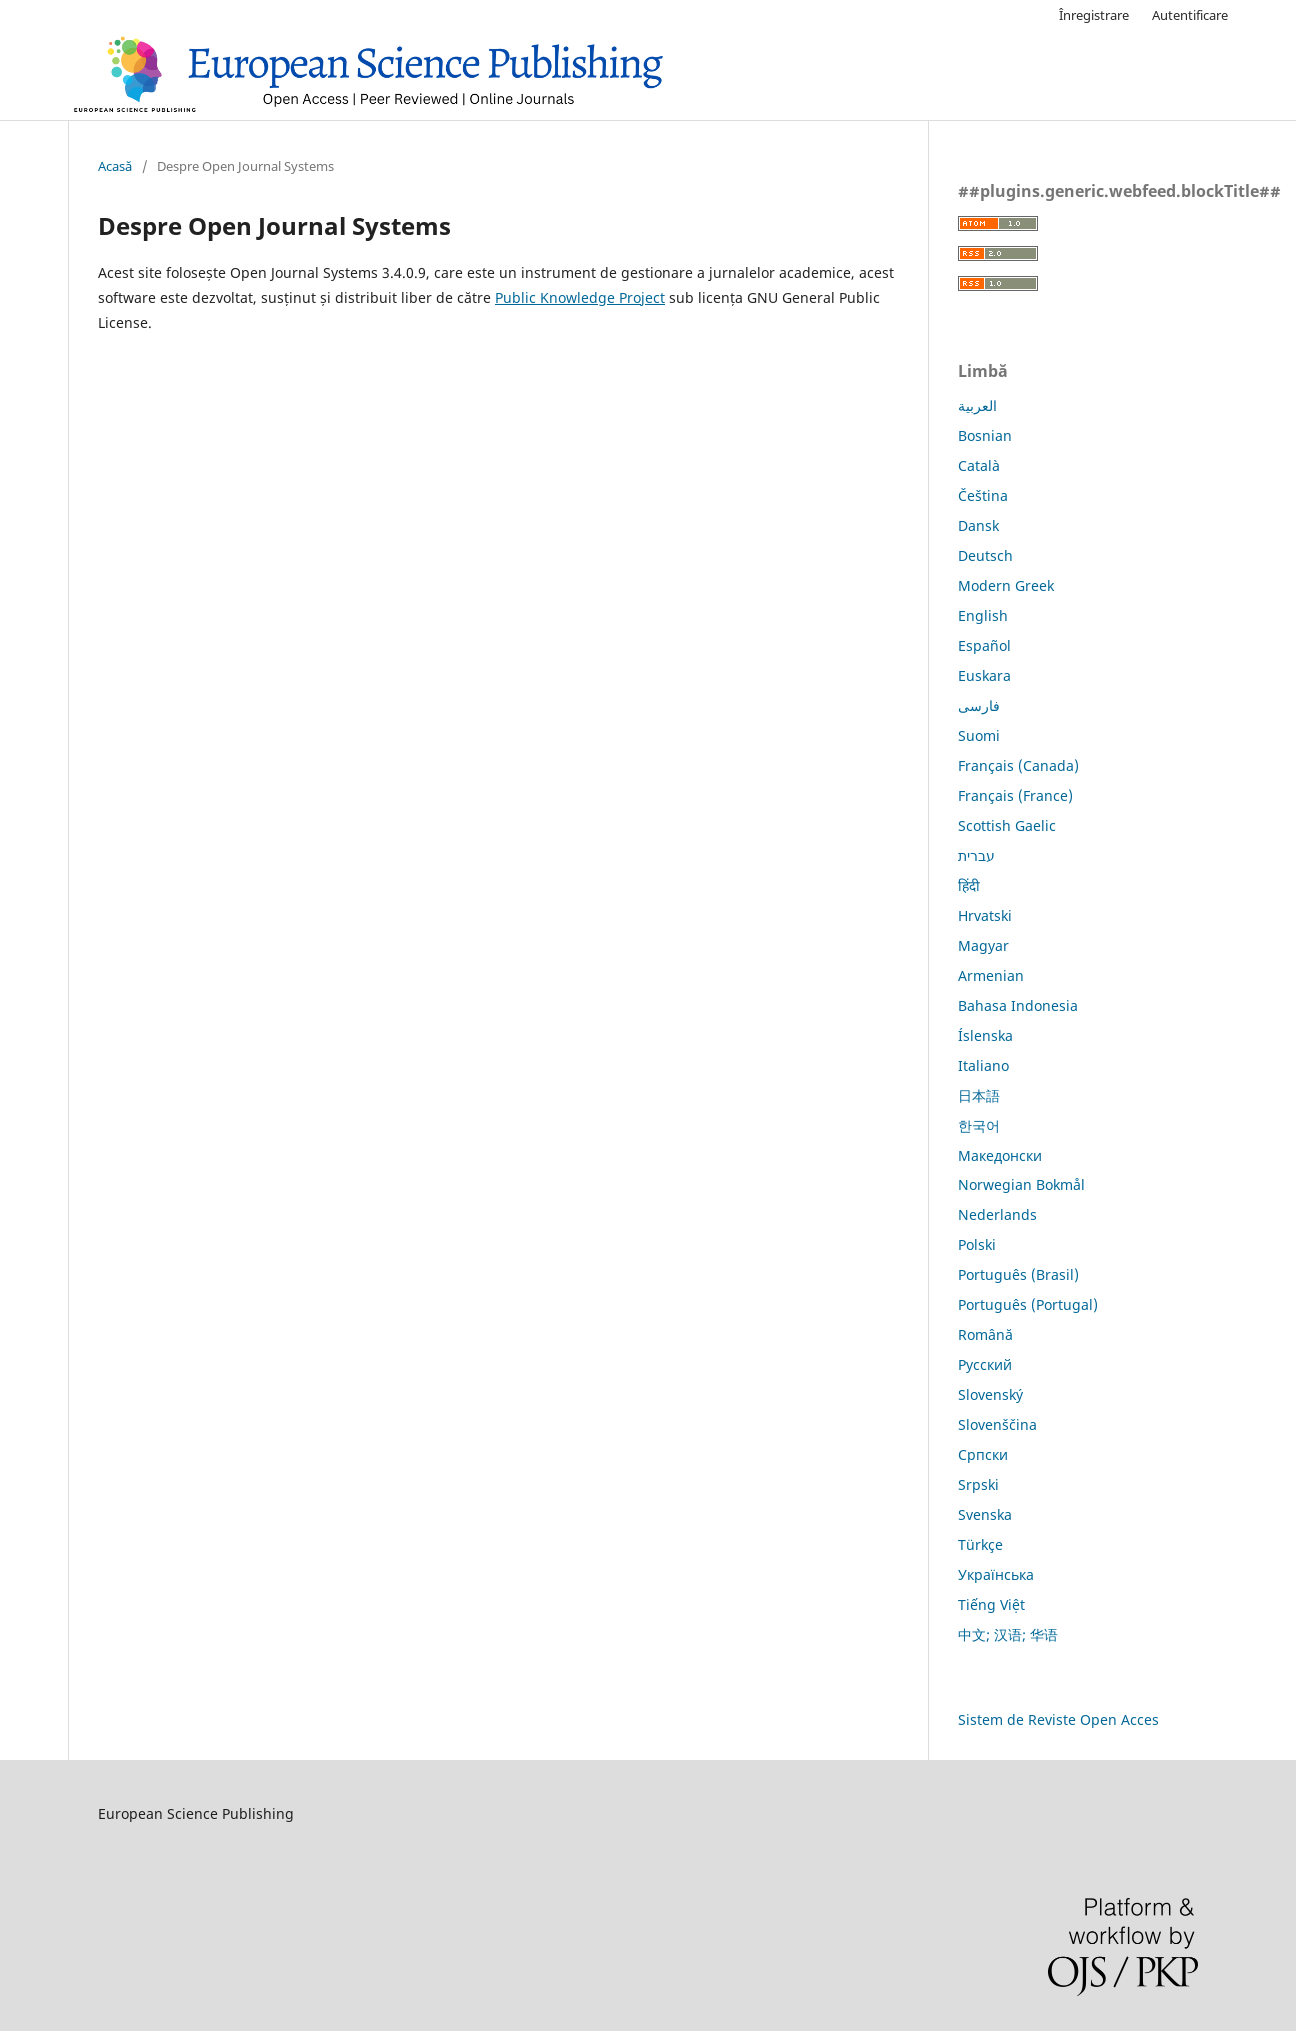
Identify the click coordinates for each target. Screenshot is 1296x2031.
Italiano (983, 1065)
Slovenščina (997, 1424)
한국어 (979, 1125)
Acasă (115, 166)
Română (985, 1334)
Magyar (983, 945)
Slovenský (990, 1394)
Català (979, 465)
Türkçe (980, 1544)
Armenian (991, 975)
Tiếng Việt (991, 1604)
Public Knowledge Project (580, 297)
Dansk (978, 525)
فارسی (979, 705)
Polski (977, 1244)
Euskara (984, 675)
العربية (977, 405)
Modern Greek (1006, 585)
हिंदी (969, 885)
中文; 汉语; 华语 (1008, 1634)
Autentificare (1190, 15)
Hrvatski (985, 915)
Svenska (985, 1514)
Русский (985, 1364)
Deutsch (985, 555)
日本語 (979, 1095)
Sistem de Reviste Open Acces (1058, 1719)
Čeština (983, 495)
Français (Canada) (1018, 765)
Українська (996, 1574)
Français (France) (1015, 795)
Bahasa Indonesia (1018, 1005)
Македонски (1000, 1155)
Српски (983, 1454)
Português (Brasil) (1018, 1274)
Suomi (979, 735)
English (983, 615)
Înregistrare (1094, 15)
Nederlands (997, 1214)
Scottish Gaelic (1007, 825)
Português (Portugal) (1028, 1304)
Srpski (978, 1484)
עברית (976, 855)
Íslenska (985, 1035)
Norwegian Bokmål (1021, 1184)
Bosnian (985, 435)
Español (984, 645)
